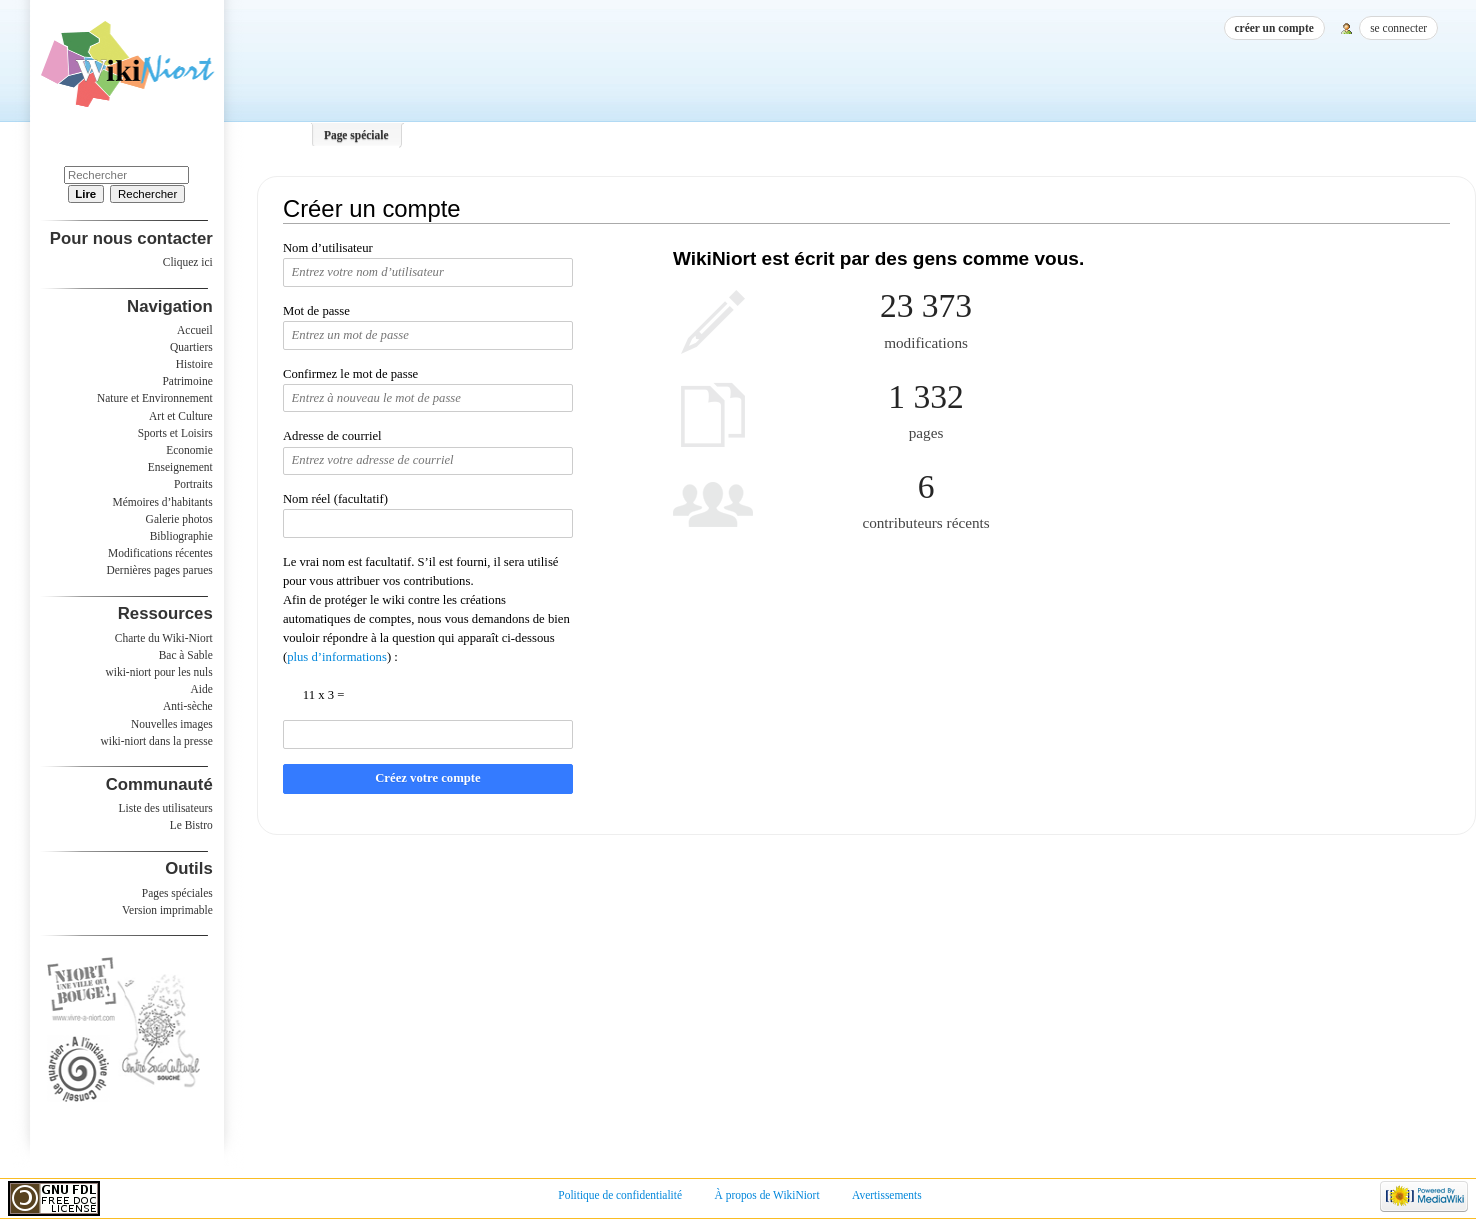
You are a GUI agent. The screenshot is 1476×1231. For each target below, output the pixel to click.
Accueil (195, 330)
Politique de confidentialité (620, 1195)
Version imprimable (167, 910)
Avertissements (887, 1195)
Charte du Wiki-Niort (164, 638)
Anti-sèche (188, 706)
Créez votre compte (427, 778)
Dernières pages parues (160, 570)
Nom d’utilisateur (328, 248)
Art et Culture (181, 416)
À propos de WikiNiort (767, 1195)
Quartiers (191, 347)
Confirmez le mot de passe (350, 374)
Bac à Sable (186, 655)
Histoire (194, 364)
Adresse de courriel (332, 436)
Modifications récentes (160, 553)
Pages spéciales (177, 893)
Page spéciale (356, 135)
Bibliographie (181, 536)
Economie (189, 450)
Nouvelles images (172, 724)
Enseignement (180, 467)
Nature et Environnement (155, 398)
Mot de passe (316, 311)
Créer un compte (1274, 28)
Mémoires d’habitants (163, 502)
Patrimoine (187, 381)
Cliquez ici (188, 262)
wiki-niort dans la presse (156, 741)
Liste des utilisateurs (166, 808)
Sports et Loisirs (175, 433)
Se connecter (1398, 28)
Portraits (193, 484)
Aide (201, 689)
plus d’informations (337, 657)
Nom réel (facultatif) (335, 499)
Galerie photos (179, 519)
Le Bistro (191, 825)
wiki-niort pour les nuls (159, 672)
